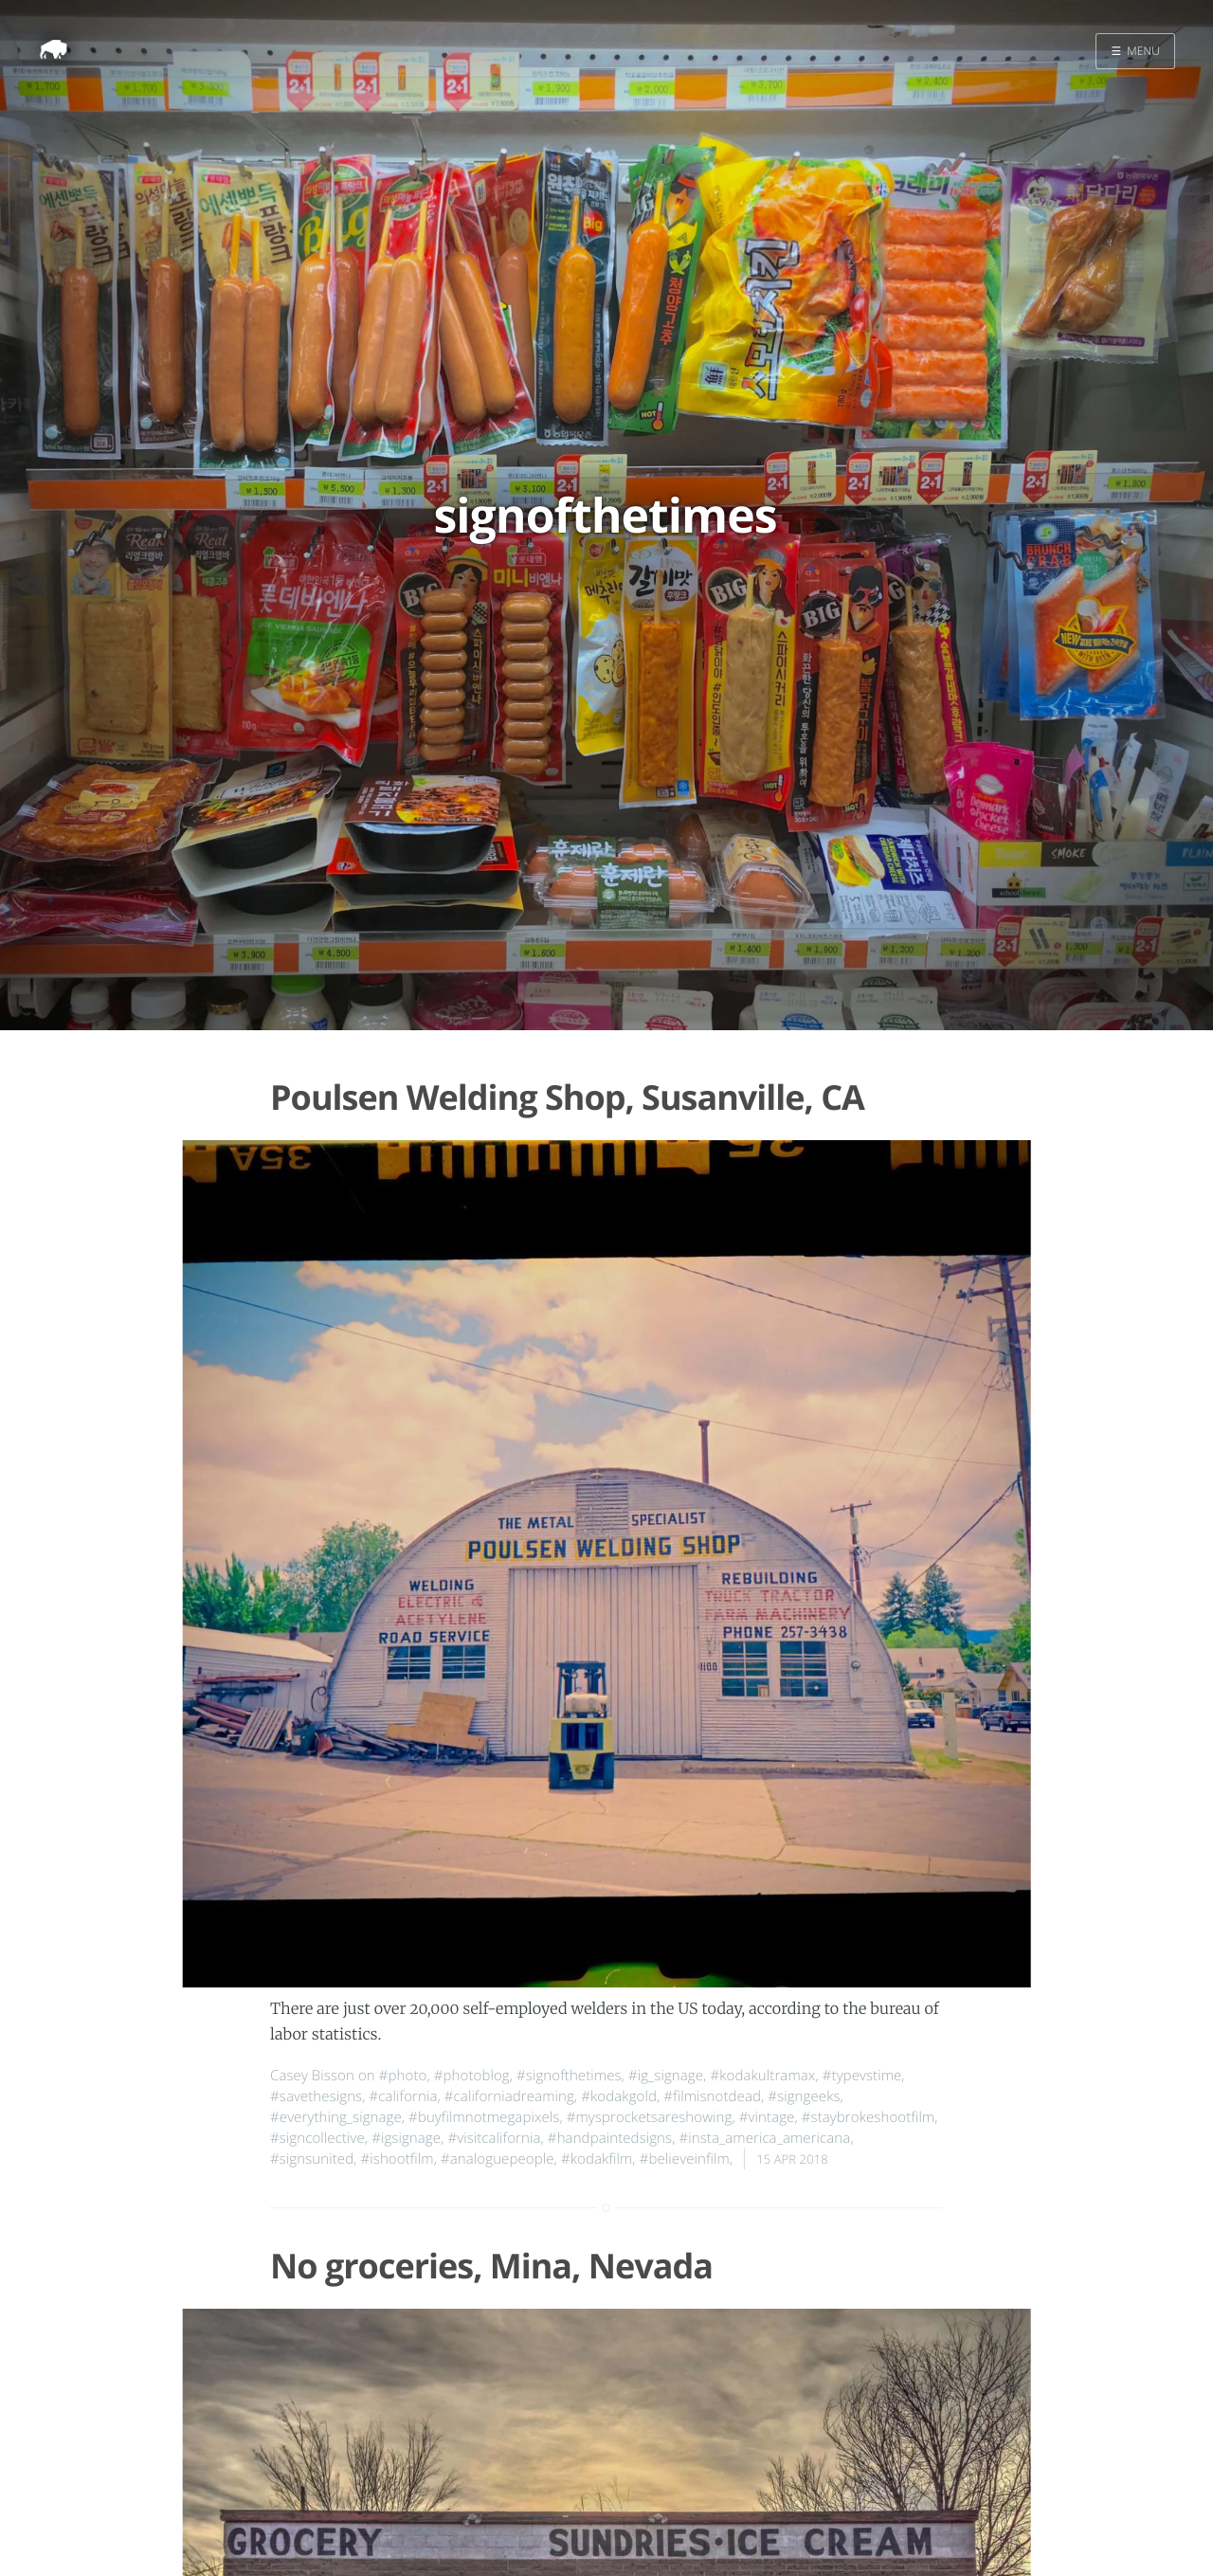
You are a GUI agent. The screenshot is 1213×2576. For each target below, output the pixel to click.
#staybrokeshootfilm (868, 2117)
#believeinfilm (685, 2159)
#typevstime (862, 2075)
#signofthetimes (569, 2075)
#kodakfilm (596, 2159)
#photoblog (472, 2075)
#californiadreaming (509, 2096)
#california (404, 2096)
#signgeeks (804, 2096)
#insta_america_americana (764, 2138)
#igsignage (406, 2138)
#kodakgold (619, 2096)
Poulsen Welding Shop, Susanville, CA (567, 1097)
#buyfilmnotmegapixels (483, 2117)
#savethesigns (316, 2096)
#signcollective (317, 2138)
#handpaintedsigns (610, 2138)
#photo (403, 2075)
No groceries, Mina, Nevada (491, 2265)
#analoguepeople (497, 2159)
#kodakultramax (762, 2075)
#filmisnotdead (712, 2096)
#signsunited (311, 2159)
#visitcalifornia (493, 2138)
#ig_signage (665, 2075)
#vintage (767, 2117)
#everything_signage (336, 2117)
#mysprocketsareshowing (650, 2117)
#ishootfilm (397, 2159)
